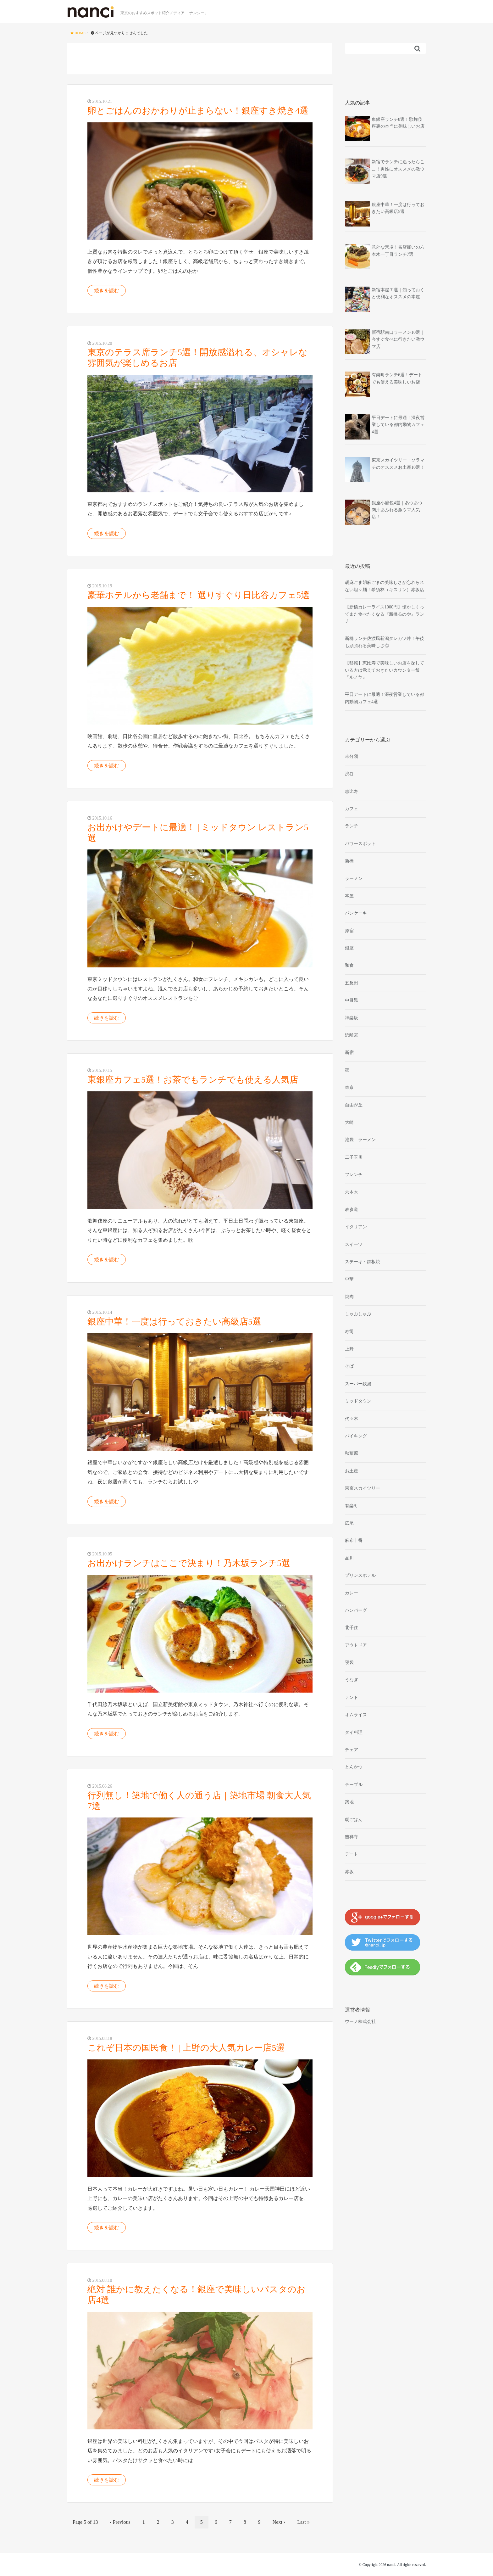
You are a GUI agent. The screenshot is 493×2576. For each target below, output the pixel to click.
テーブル (354, 1784)
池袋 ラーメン (360, 1139)
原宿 (349, 930)
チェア (351, 1749)
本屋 (349, 895)
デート (351, 1854)
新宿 (349, 1052)
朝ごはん (354, 1819)
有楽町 (351, 1506)
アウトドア (356, 1645)
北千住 (351, 1627)
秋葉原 (351, 1453)
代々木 (351, 1418)
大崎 (349, 1122)
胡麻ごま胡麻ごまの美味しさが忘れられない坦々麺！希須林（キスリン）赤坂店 (384, 586)
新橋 (349, 861)
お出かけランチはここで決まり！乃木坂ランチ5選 (188, 1563)
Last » (303, 2522)
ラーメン (354, 878)
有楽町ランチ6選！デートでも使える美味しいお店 (397, 378)
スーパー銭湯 (358, 1383)
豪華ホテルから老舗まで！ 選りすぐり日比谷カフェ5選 (198, 595)
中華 (349, 1279)
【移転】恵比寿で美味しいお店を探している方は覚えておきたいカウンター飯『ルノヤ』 (384, 670)
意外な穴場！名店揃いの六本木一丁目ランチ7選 (398, 250)
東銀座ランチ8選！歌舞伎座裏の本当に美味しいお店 (398, 123)
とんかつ (354, 1767)
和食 (349, 965)
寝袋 (349, 1662)
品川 (349, 1558)
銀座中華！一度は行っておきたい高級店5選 (174, 1321)
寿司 (349, 1331)
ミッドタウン (358, 1401)
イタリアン (356, 1226)
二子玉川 (354, 1157)
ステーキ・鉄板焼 (362, 1261)
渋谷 (349, 773)
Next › (279, 2522)
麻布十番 (354, 1540)
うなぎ (351, 1679)
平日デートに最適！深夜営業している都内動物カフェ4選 (398, 424)
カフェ (351, 808)
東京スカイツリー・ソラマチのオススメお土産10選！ (398, 463)
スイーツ (354, 1244)
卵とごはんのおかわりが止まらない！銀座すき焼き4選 (197, 110)
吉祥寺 (351, 1836)
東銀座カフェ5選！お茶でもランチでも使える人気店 (192, 1079)
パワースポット (360, 843)
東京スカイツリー (362, 1488)
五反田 (351, 983)
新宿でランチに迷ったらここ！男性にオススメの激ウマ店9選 (398, 169)
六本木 (351, 1192)
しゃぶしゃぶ (358, 1314)
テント (351, 1697)
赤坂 (349, 1871)
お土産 (351, 1471)
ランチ (351, 826)
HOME (78, 33)
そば (349, 1366)
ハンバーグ (356, 1610)
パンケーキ (356, 913)
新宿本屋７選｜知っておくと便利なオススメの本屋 (398, 293)
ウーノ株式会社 (360, 2021)
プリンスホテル (360, 1575)
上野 (349, 1349)
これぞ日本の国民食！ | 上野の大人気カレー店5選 (186, 2047)
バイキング (356, 1436)
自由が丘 (354, 1105)
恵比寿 (351, 791)
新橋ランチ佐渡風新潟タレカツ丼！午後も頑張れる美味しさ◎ (384, 642)
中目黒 (351, 1000)
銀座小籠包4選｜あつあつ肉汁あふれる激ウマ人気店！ (397, 510)
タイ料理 (354, 1732)
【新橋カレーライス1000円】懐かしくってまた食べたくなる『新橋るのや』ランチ (384, 614)
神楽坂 (351, 1018)
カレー (351, 1593)
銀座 (349, 948)
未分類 (351, 756)
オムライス (356, 1714)
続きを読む (106, 290)
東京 (349, 1087)
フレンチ (354, 1174)
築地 (349, 1802)
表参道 (351, 1209)
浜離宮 (351, 1035)
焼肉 (349, 1296)
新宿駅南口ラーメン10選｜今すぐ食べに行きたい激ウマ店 (398, 339)
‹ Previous (120, 2522)
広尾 (349, 1523)
